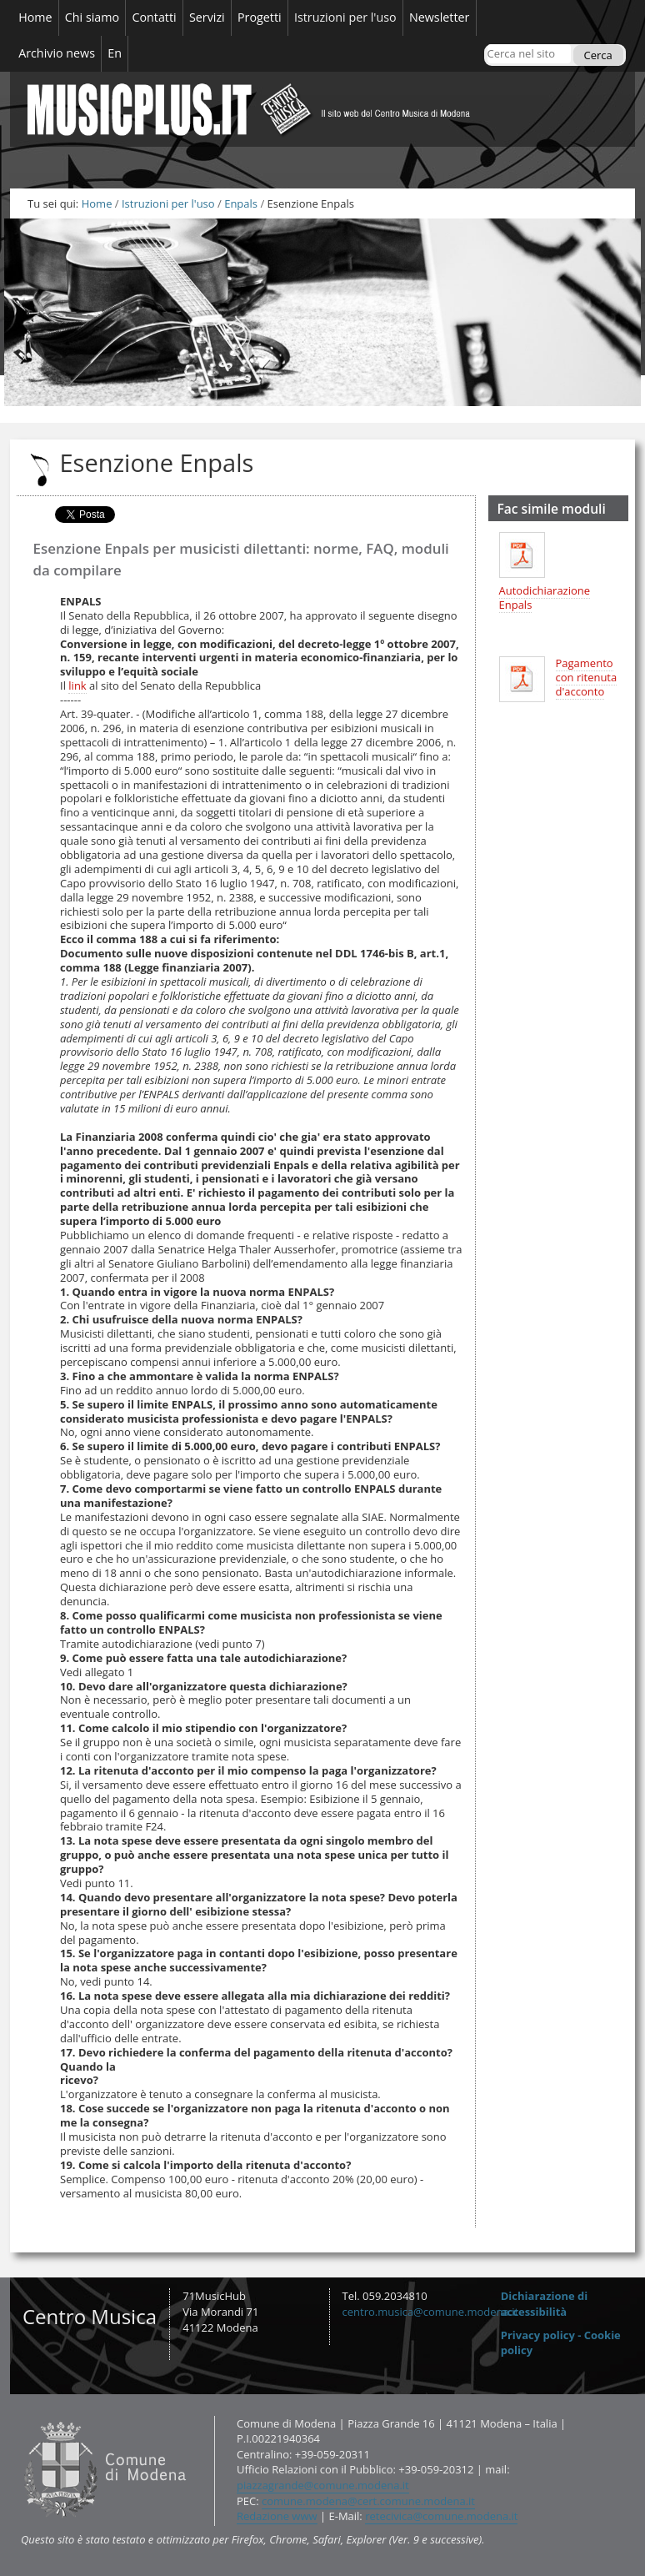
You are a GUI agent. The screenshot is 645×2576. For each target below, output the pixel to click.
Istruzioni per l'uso (168, 203)
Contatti (20, 2414)
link (77, 685)
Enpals (241, 203)
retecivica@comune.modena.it (441, 2515)
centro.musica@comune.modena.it (430, 2311)
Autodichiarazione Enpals (545, 597)
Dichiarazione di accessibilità (544, 2303)
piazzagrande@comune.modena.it (323, 2485)
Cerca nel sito (486, 43)
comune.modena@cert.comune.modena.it (368, 2500)
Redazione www (277, 2515)
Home (97, 203)
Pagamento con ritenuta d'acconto (587, 677)
